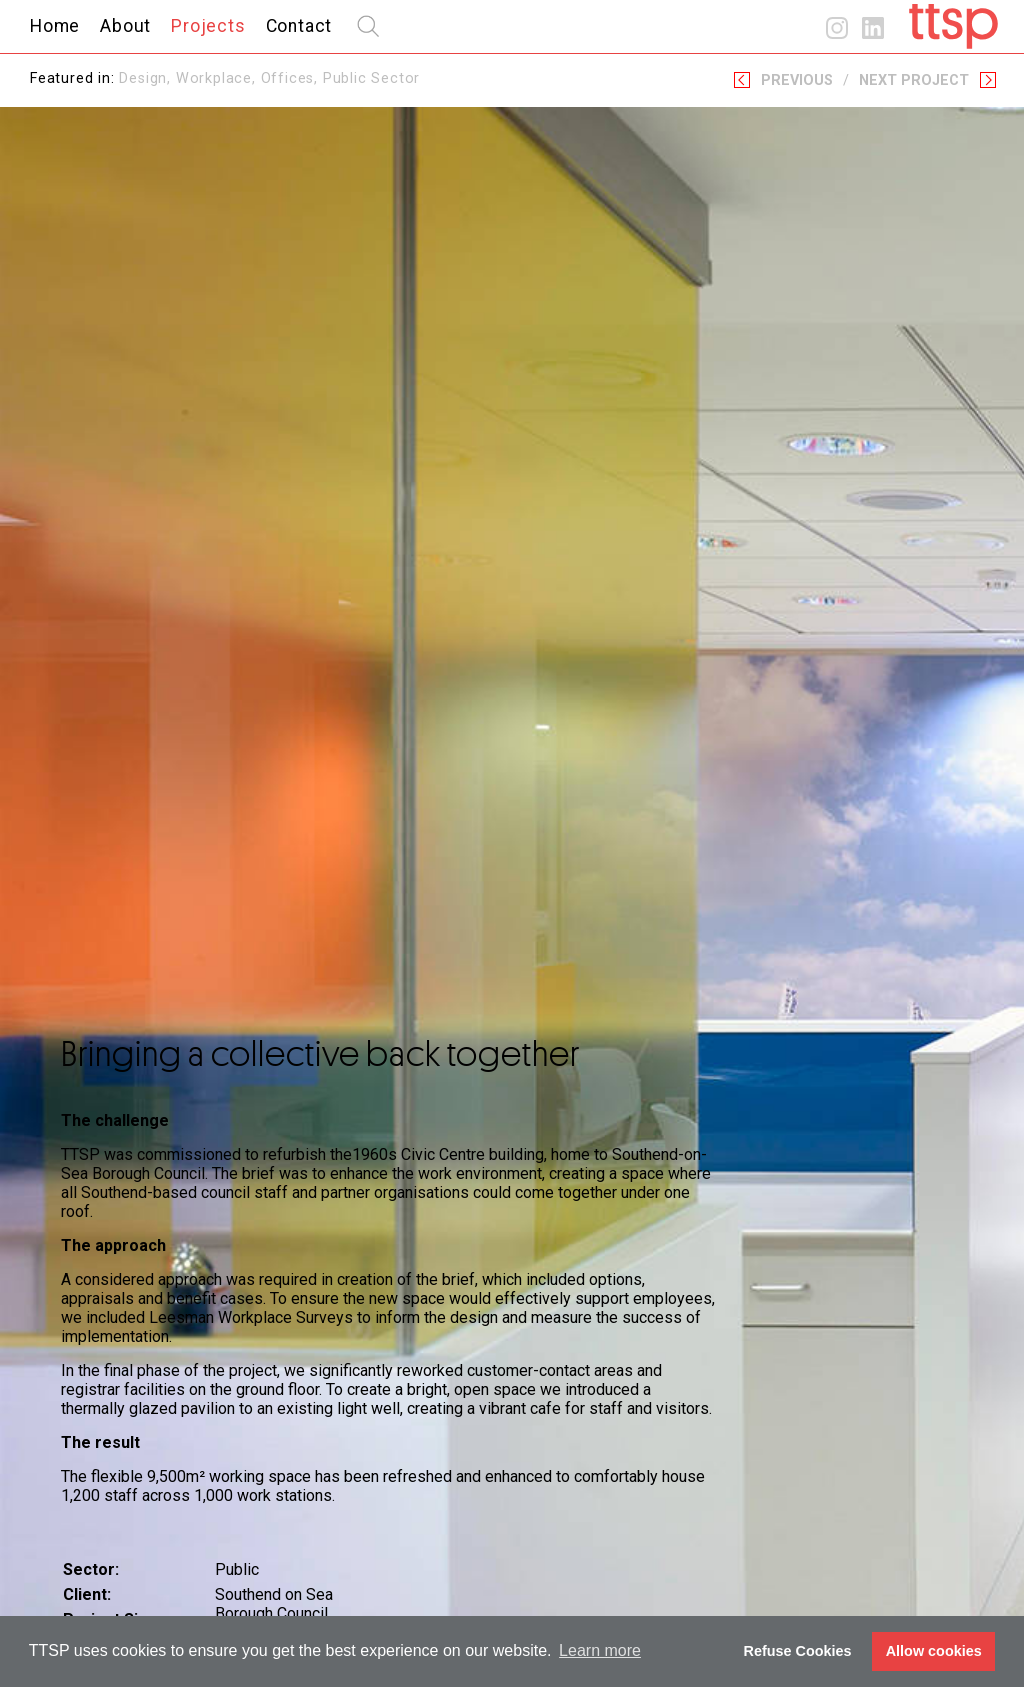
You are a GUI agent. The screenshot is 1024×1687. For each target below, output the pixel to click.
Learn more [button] (600, 1650)
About (125, 26)
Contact (299, 26)
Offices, (292, 78)
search (368, 26)
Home (55, 26)
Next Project (914, 80)
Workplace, (218, 78)
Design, (147, 78)
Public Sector (371, 78)
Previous (797, 80)
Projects (208, 26)
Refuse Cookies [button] (798, 1651)
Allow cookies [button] (934, 1651)
